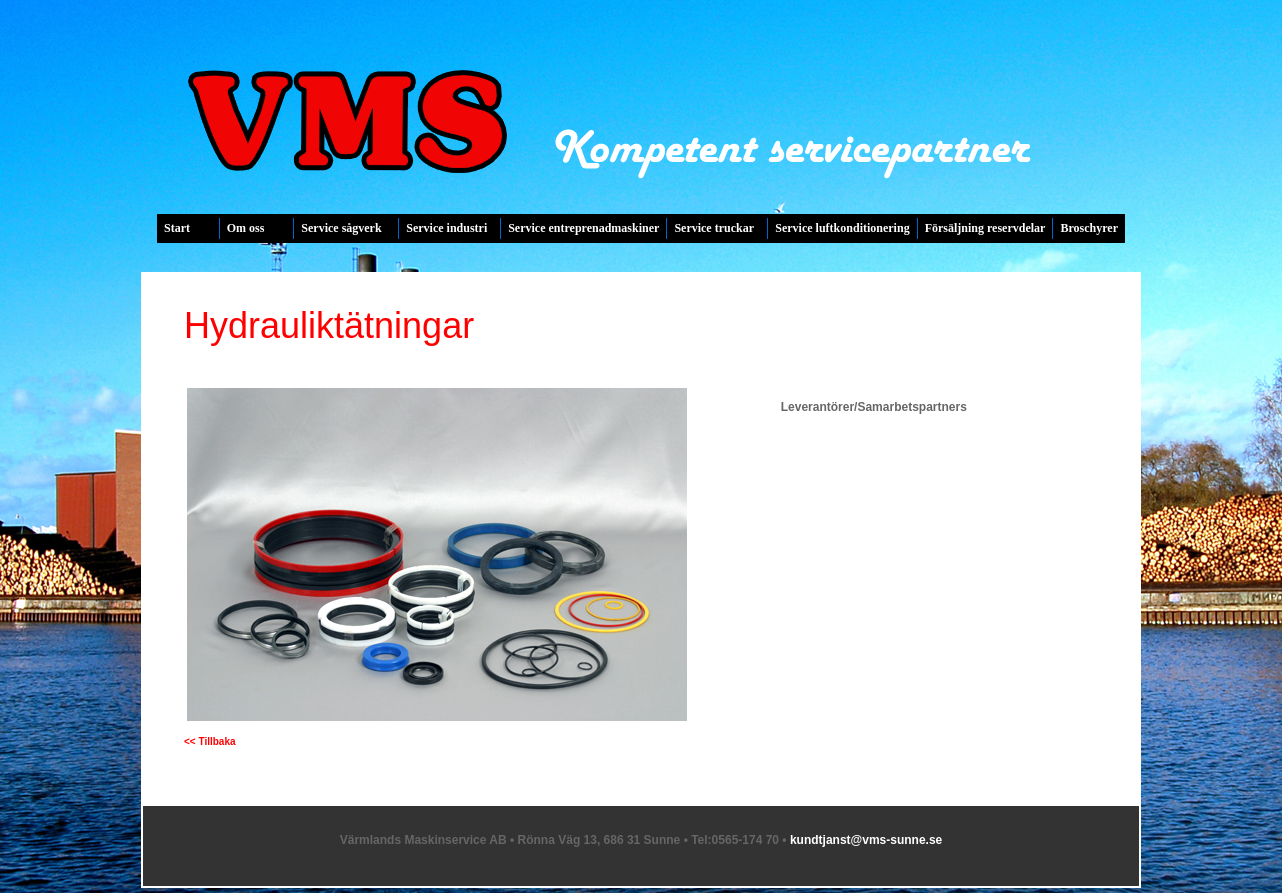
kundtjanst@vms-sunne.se (866, 840)
